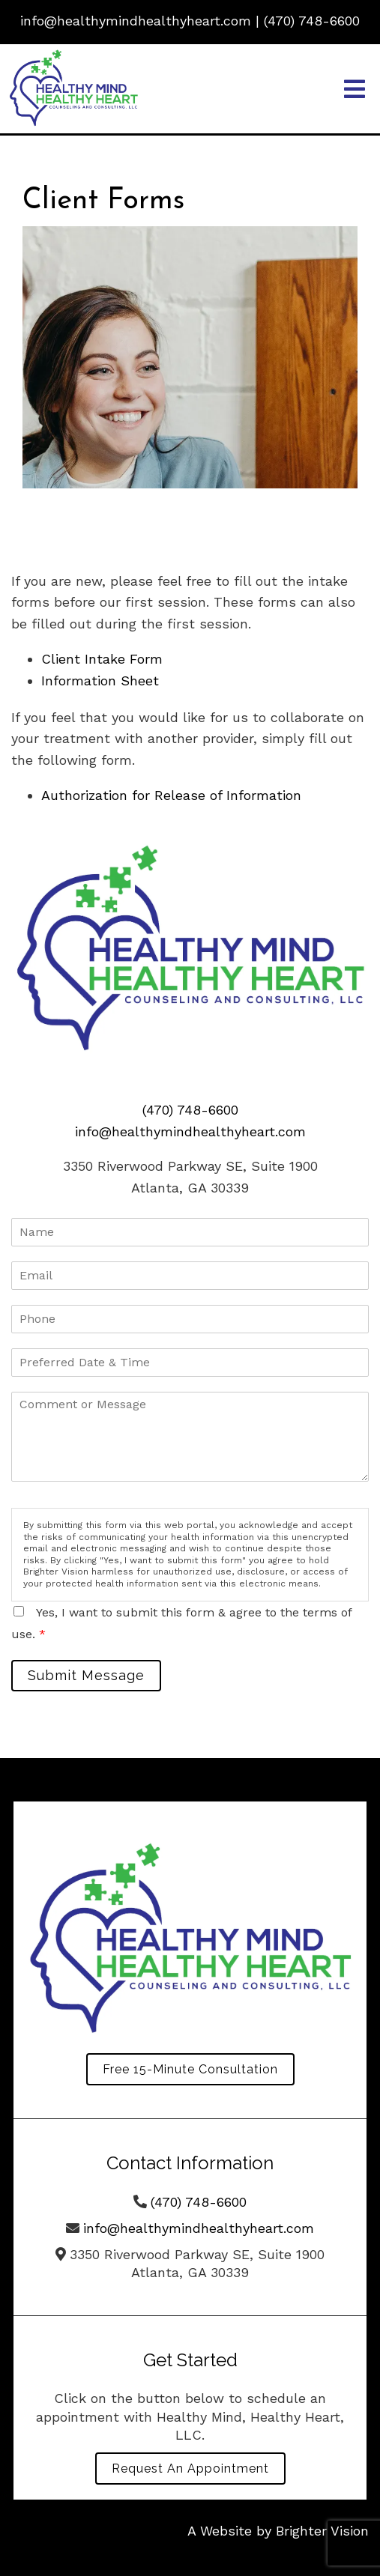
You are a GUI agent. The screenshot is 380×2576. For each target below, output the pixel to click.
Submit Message (86, 1675)
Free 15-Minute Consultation (190, 2069)
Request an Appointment (190, 2468)
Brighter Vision (322, 2531)
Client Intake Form (102, 659)
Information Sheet (100, 680)
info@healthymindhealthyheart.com (135, 20)
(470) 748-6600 (312, 20)
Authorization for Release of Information (171, 795)
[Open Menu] (354, 89)
